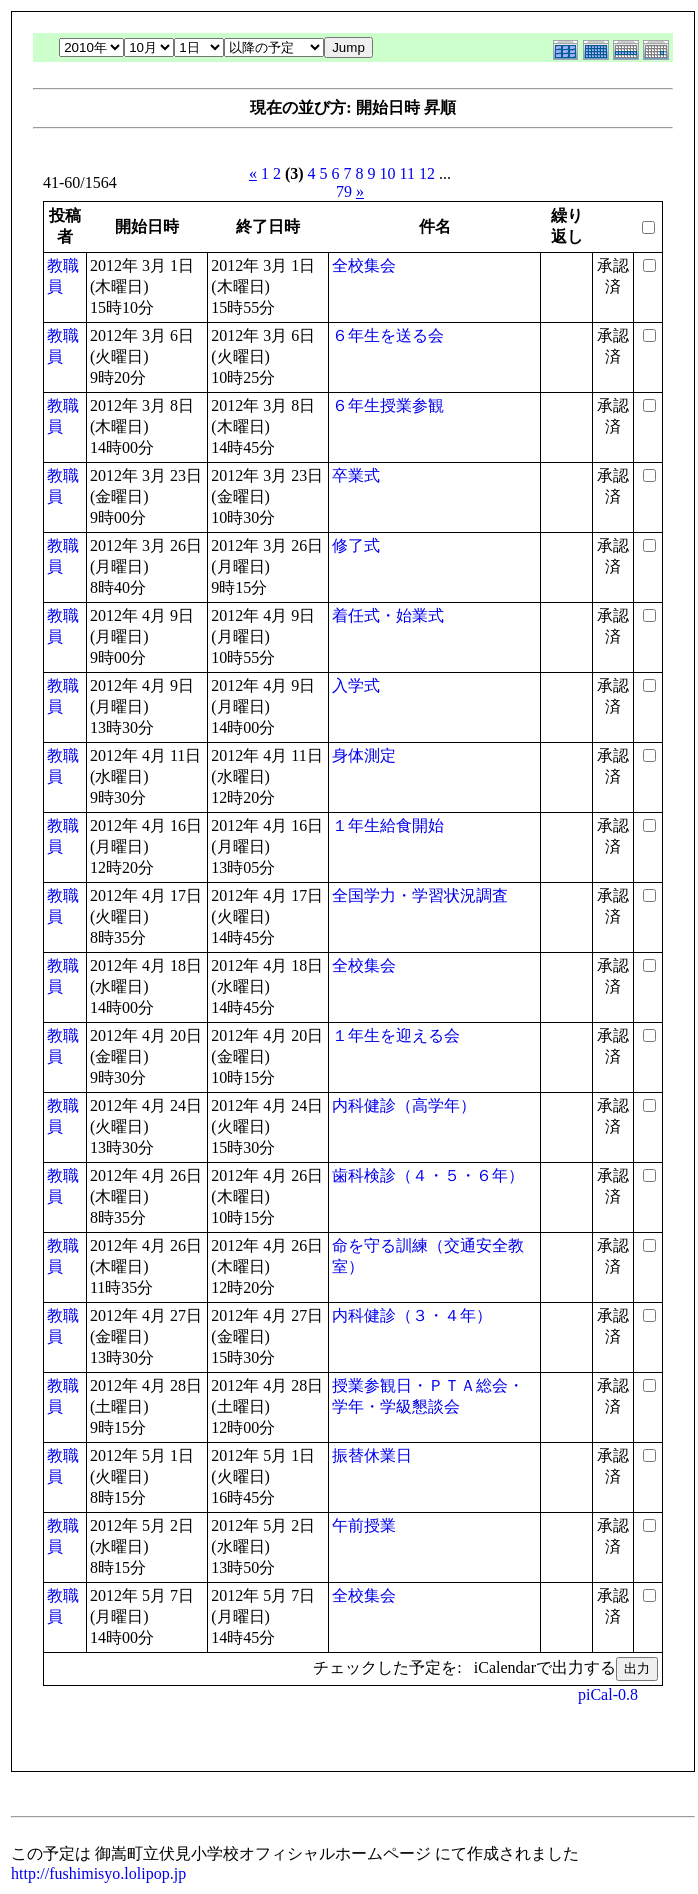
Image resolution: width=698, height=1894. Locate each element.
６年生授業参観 (388, 405)
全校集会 (364, 265)
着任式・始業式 (388, 615)
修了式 (356, 545)
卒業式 (356, 475)
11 (407, 173)
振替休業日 (372, 1455)
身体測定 (364, 755)
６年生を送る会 (388, 335)
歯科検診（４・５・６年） (428, 1175)
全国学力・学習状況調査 (420, 895)
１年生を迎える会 (396, 1035)
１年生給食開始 (388, 825)
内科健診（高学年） (404, 1105)
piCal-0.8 (608, 1694)
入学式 (356, 685)
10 (388, 173)
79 (344, 191)
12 (427, 173)
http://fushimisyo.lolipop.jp (98, 1873)
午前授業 (364, 1525)
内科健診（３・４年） (412, 1315)
